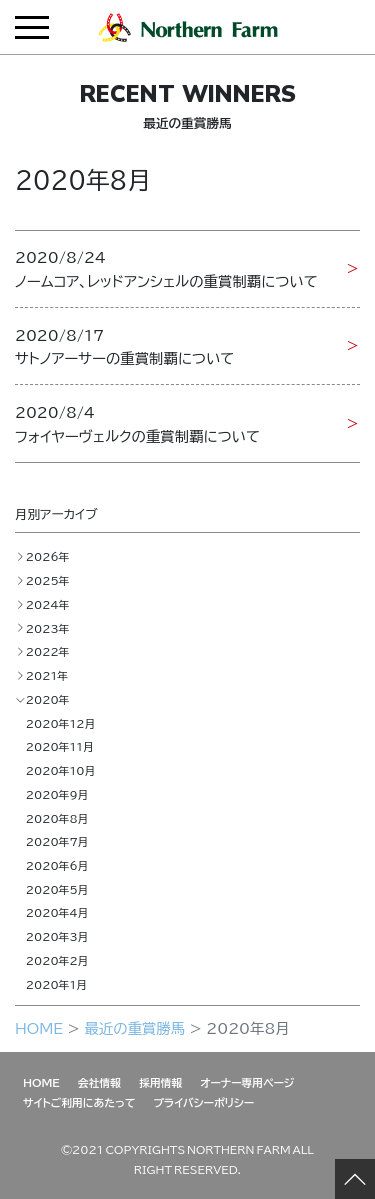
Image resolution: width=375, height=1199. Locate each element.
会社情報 (99, 1082)
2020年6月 (57, 865)
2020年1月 (56, 984)
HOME (39, 1028)
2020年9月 (57, 794)
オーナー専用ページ (247, 1082)
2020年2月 (57, 960)
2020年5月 (57, 889)
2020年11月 (60, 746)
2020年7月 (57, 841)
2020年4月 (57, 912)
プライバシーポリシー (204, 1102)
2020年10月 (60, 770)
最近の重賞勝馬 (134, 1028)
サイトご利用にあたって (79, 1102)
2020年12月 (60, 723)
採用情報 (160, 1082)
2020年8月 (57, 818)
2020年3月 (57, 936)
